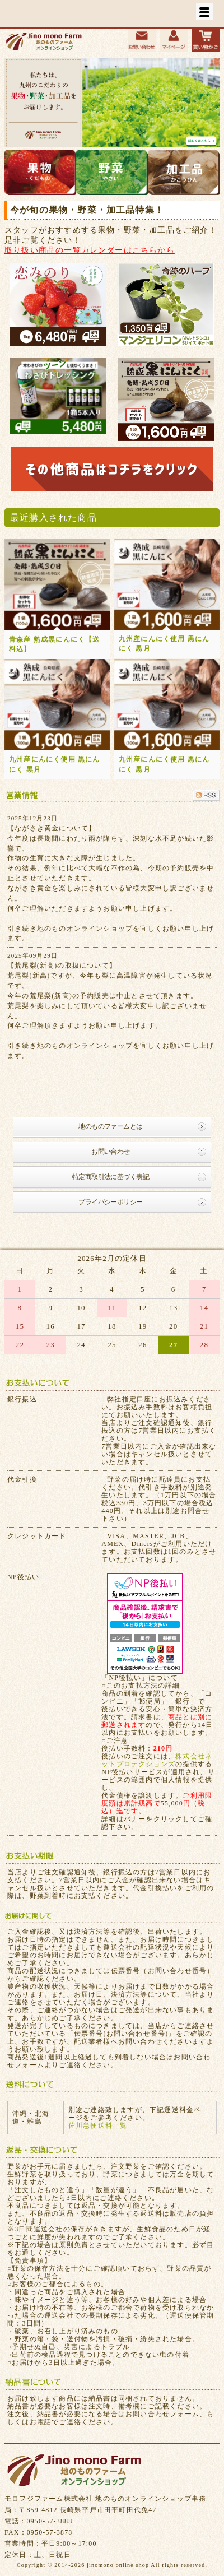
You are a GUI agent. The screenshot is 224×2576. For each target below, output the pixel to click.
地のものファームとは (110, 1126)
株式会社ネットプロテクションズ (156, 1760)
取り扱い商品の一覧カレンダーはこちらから (89, 249)
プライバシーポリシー (110, 1202)
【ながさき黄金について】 (51, 828)
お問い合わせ (110, 1151)
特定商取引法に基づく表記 (110, 1177)
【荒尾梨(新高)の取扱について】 (61, 965)
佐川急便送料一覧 (98, 2125)
